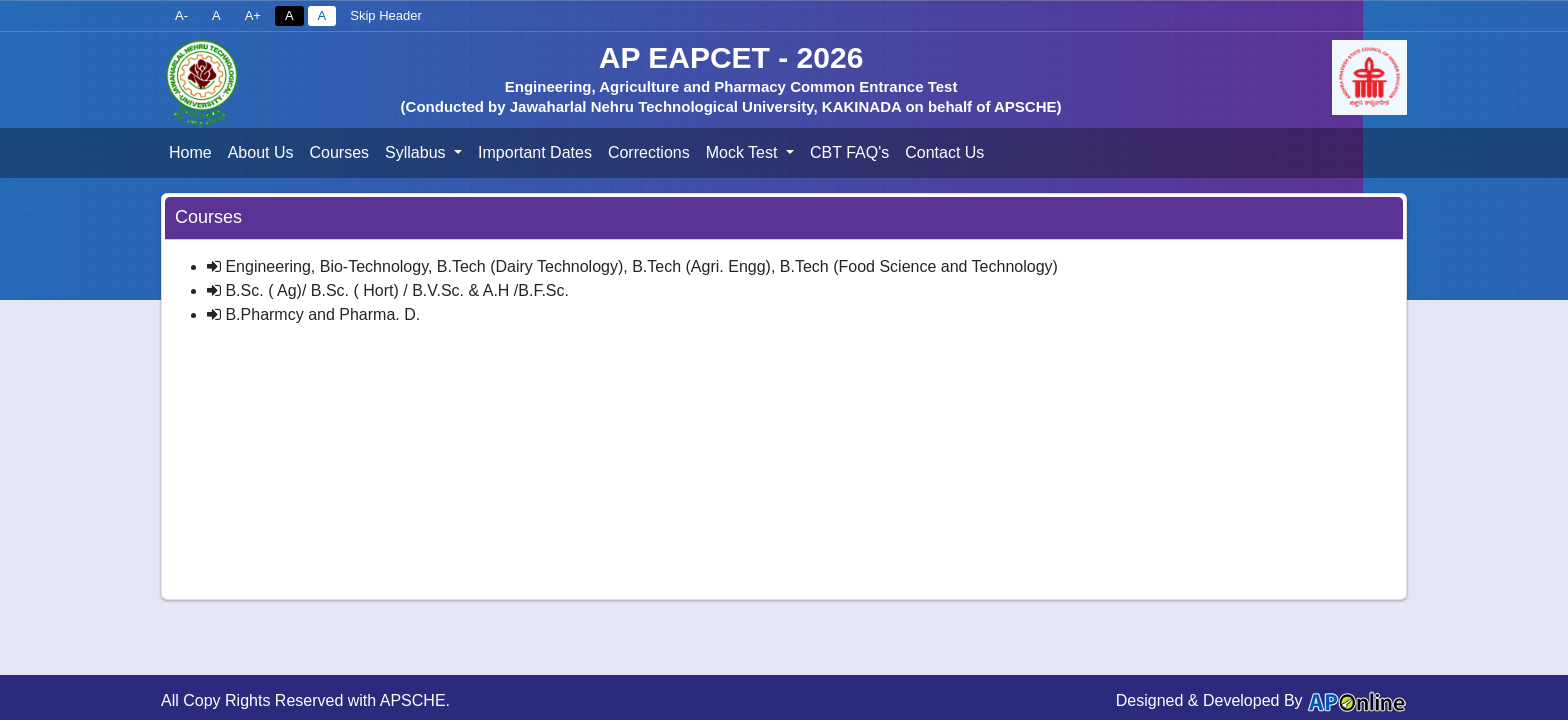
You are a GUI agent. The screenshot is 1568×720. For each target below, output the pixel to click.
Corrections (649, 152)
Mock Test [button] (744, 152)
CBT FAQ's (849, 152)
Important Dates (535, 152)
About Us (261, 152)
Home (190, 152)
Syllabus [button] (417, 152)
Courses (340, 152)
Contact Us (944, 152)
